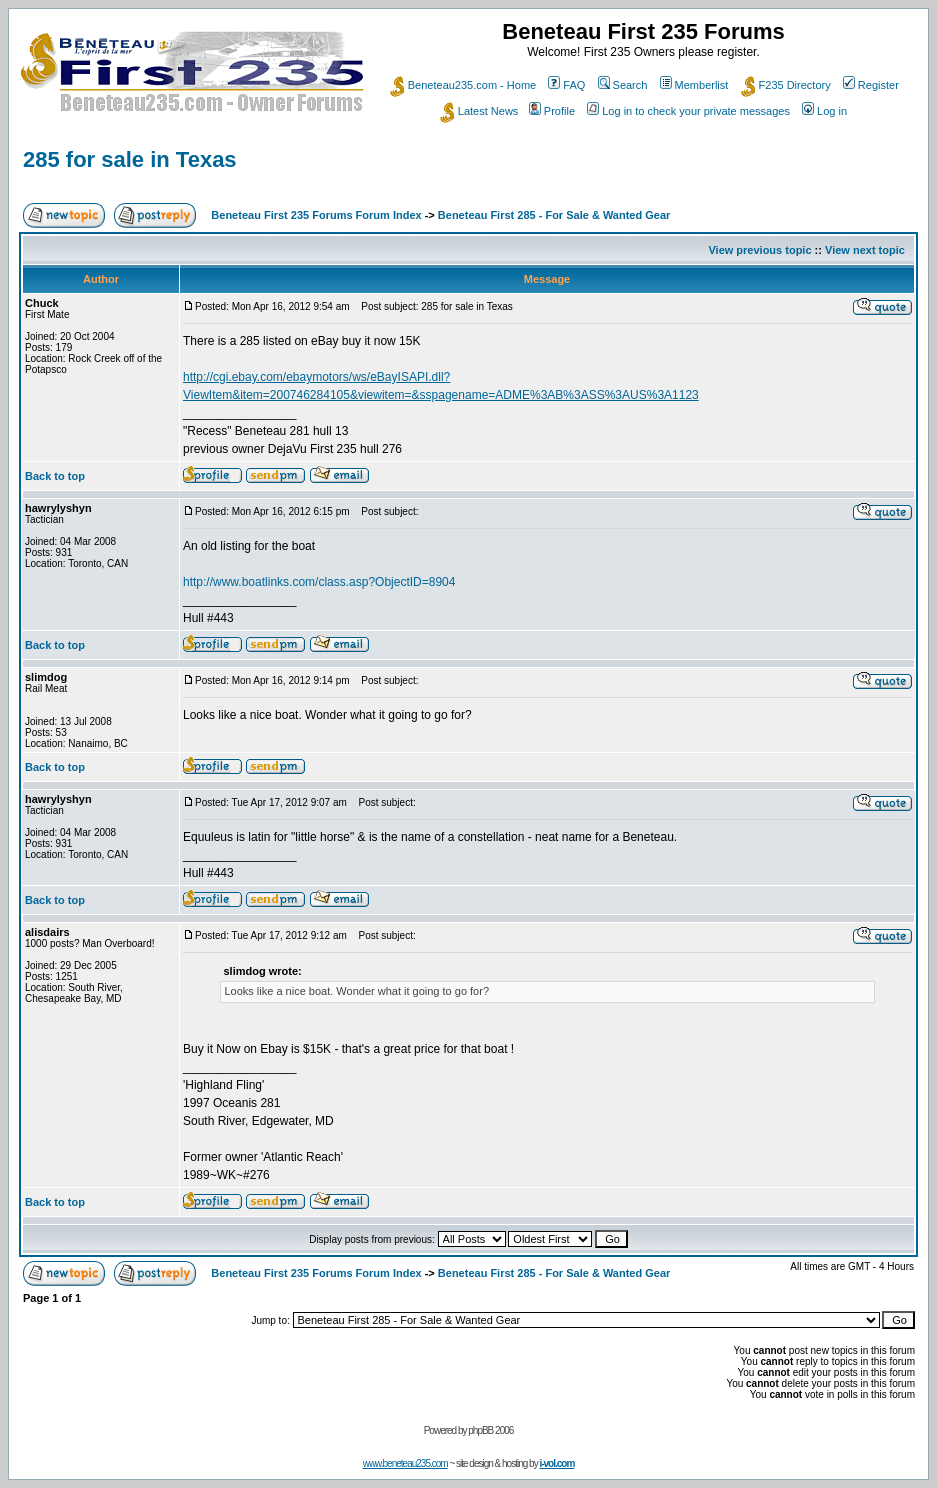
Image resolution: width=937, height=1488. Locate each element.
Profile (552, 111)
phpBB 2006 (490, 1430)
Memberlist (694, 85)
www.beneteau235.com (405, 1463)
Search (623, 85)
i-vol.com (556, 1463)
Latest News (479, 111)
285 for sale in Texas (130, 159)
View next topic (865, 250)
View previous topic (759, 250)
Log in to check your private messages (688, 111)
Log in (824, 111)
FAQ (566, 85)
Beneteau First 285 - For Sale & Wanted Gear (554, 215)
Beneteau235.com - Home (463, 85)
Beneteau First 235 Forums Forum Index (316, 215)
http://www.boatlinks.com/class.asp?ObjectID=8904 (319, 582)
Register (871, 85)
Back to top (55, 476)
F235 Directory (786, 85)
